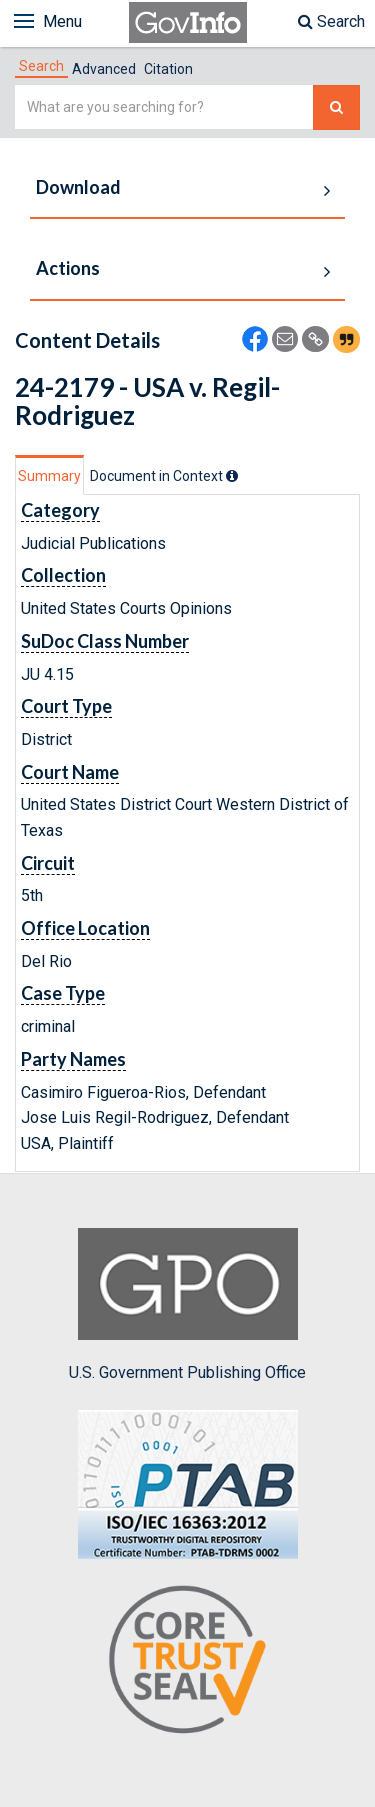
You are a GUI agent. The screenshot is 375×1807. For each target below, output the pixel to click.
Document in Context (164, 476)
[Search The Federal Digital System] (336, 107)
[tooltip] (232, 476)
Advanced (104, 69)
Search (331, 21)
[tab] (41, 66)
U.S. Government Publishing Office (187, 1305)
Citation (168, 69)
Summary (49, 476)
